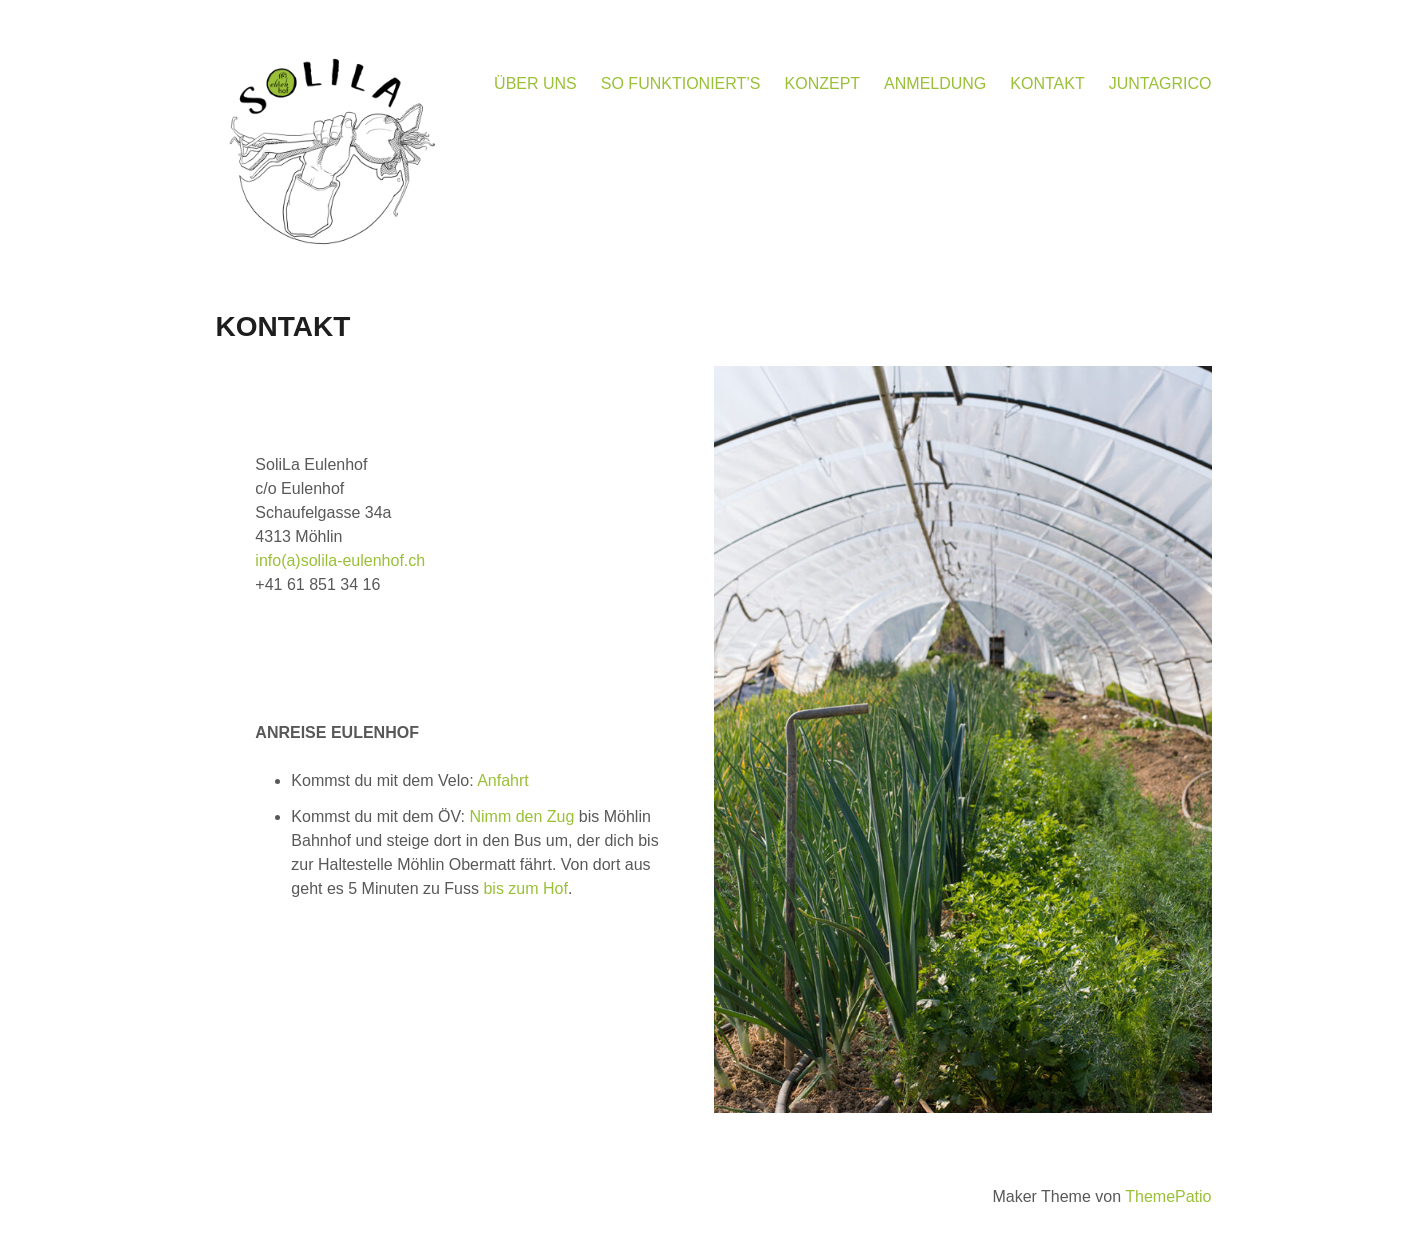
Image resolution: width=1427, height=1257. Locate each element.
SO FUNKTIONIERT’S (681, 83)
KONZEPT (823, 83)
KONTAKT (1047, 83)
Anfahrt (503, 780)
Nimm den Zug (521, 816)
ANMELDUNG (935, 83)
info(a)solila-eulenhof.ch (340, 560)
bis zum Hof (525, 888)
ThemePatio (1168, 1196)
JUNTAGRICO (1160, 83)
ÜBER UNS (535, 83)
